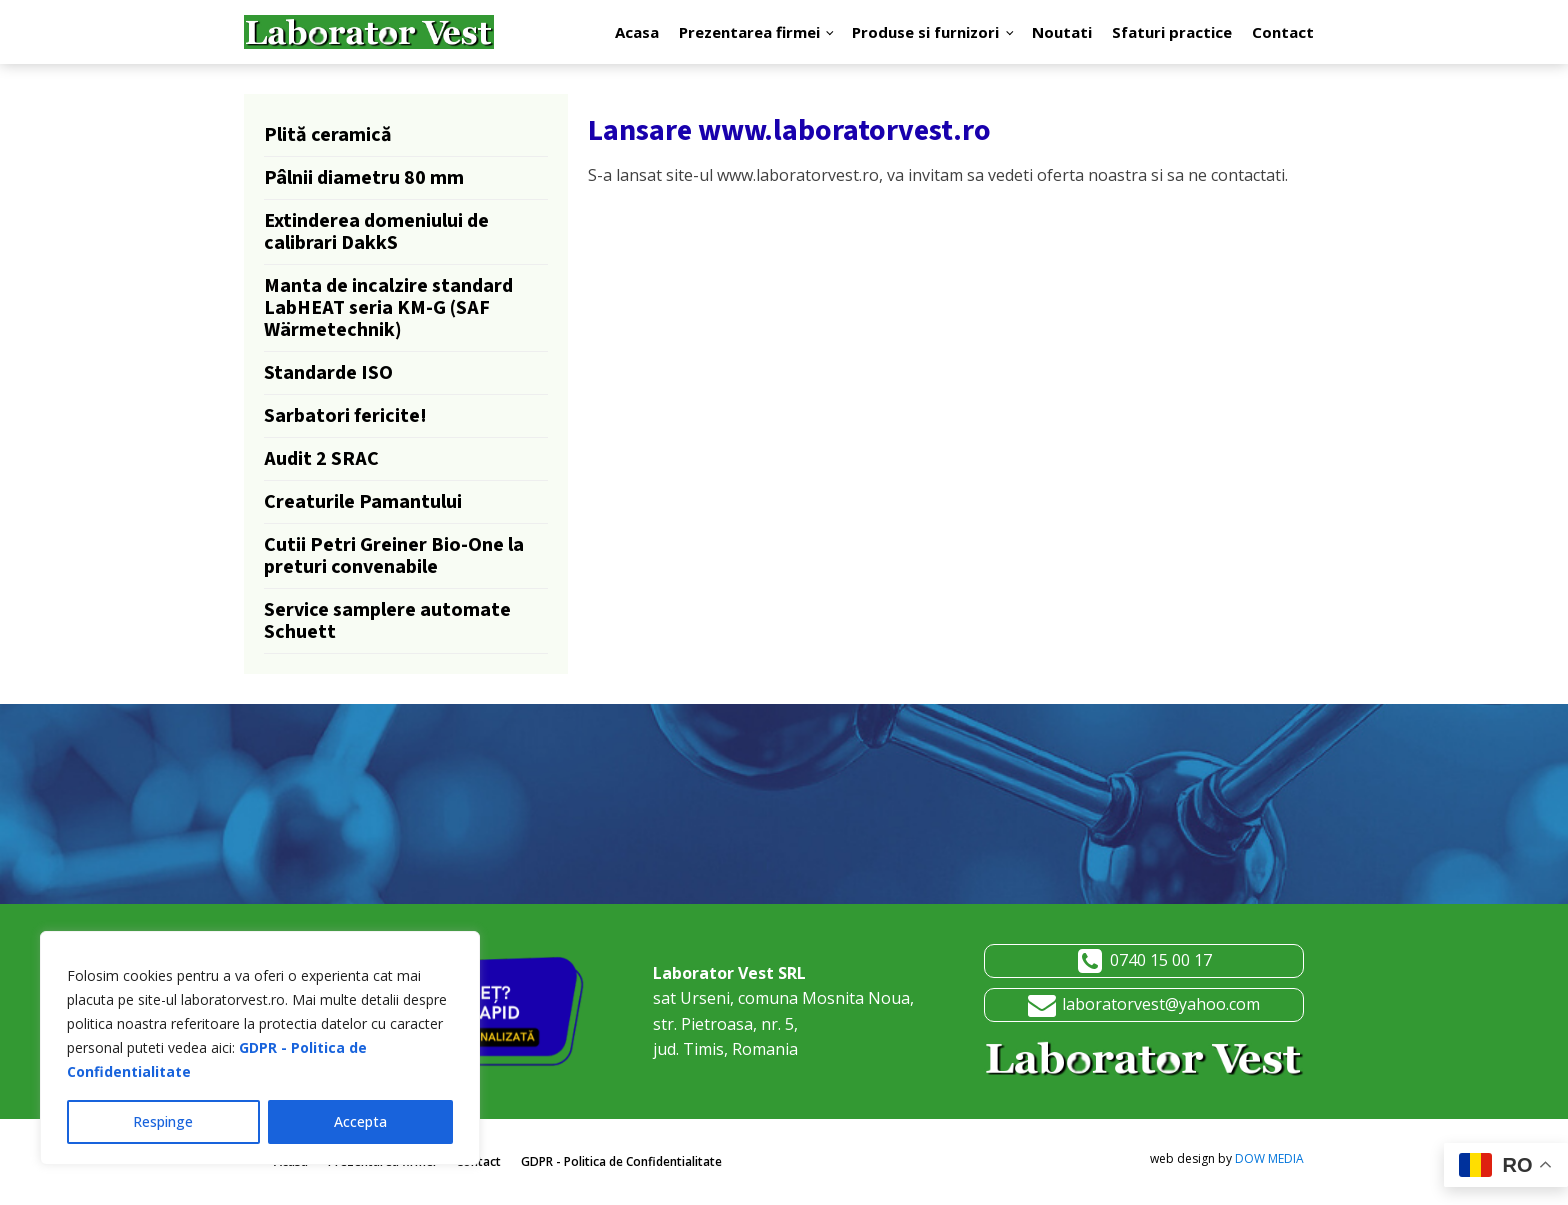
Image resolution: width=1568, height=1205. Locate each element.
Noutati (1062, 32)
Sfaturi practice (1172, 32)
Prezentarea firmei (749, 32)
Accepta (360, 1121)
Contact (1283, 32)
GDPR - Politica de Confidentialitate (621, 1161)
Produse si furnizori (925, 32)
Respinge (163, 1121)
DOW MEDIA (1269, 1158)
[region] (260, 1048)
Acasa (637, 32)
